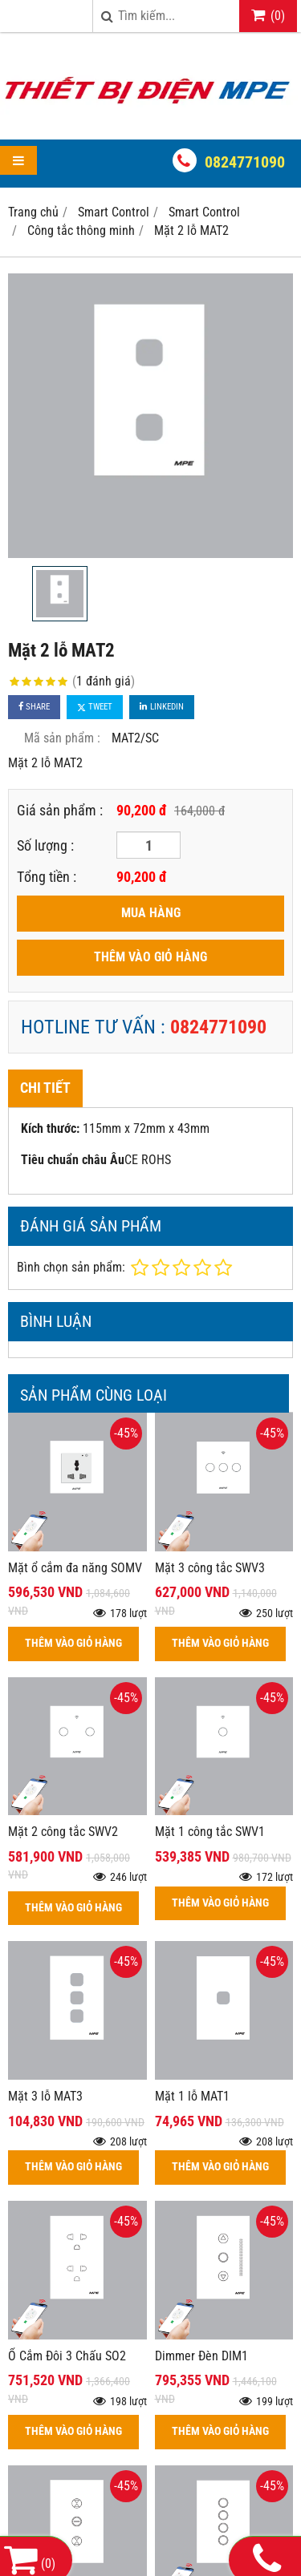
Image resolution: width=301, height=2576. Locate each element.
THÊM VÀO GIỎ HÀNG (150, 956)
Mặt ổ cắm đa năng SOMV (75, 1567)
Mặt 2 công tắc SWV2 (63, 1831)
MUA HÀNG (151, 912)
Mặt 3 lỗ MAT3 (45, 2096)
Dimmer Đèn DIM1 (201, 2356)
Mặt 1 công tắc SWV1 (210, 1831)
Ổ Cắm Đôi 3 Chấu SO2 (67, 2356)
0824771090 (245, 162)
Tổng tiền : (46, 876)
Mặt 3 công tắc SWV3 (210, 1567)
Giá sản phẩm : (60, 810)
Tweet (94, 707)
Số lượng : (45, 845)
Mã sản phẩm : (62, 738)
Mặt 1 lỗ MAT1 (192, 2096)
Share (34, 707)
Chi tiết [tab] (45, 1087)
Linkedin (162, 707)
